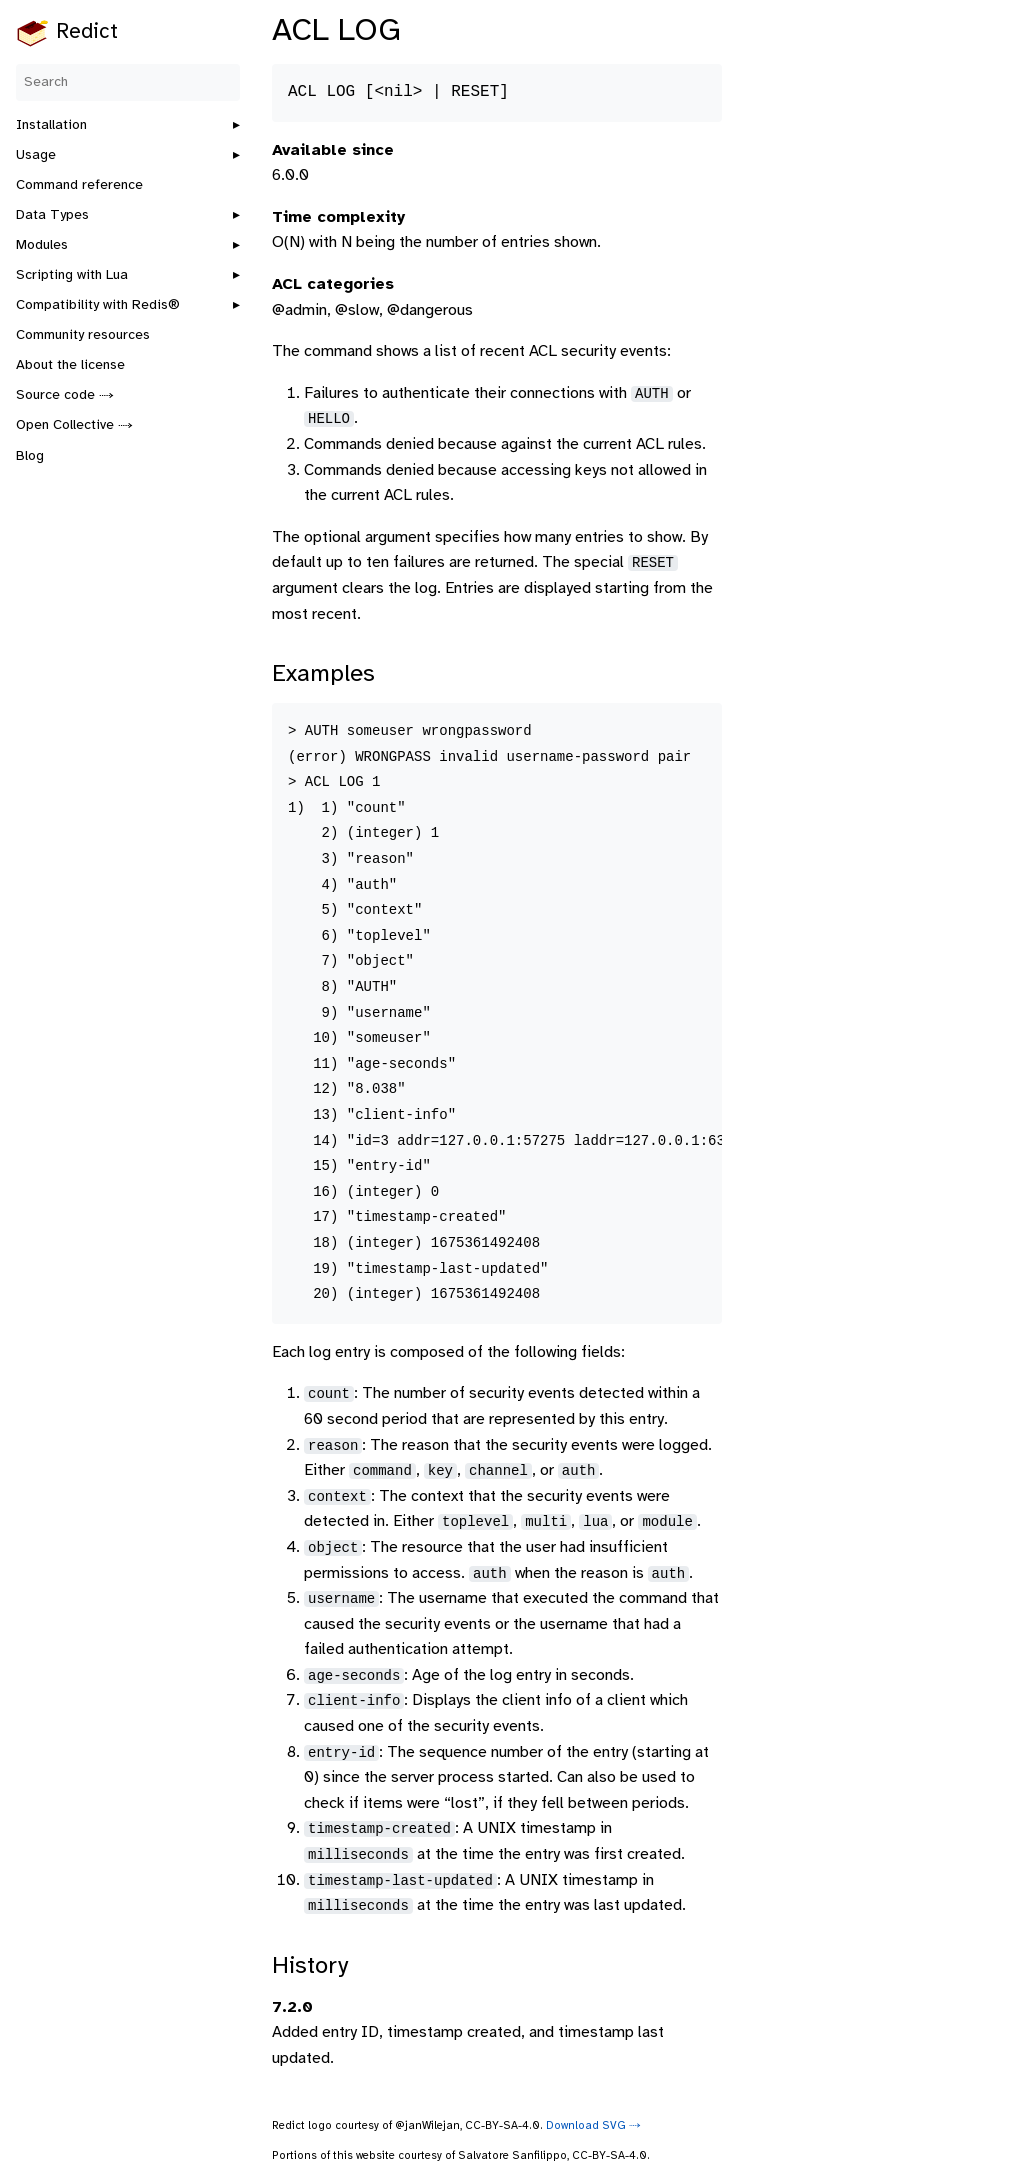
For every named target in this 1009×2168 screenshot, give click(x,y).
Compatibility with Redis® (98, 305)
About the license (70, 365)
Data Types (52, 215)
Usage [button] (36, 155)
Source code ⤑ (65, 395)
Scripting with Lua (72, 275)
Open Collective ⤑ (74, 425)
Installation (51, 125)
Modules (42, 245)
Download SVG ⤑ (593, 2126)
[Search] (128, 82)
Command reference (79, 185)
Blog (30, 456)
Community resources (83, 335)
